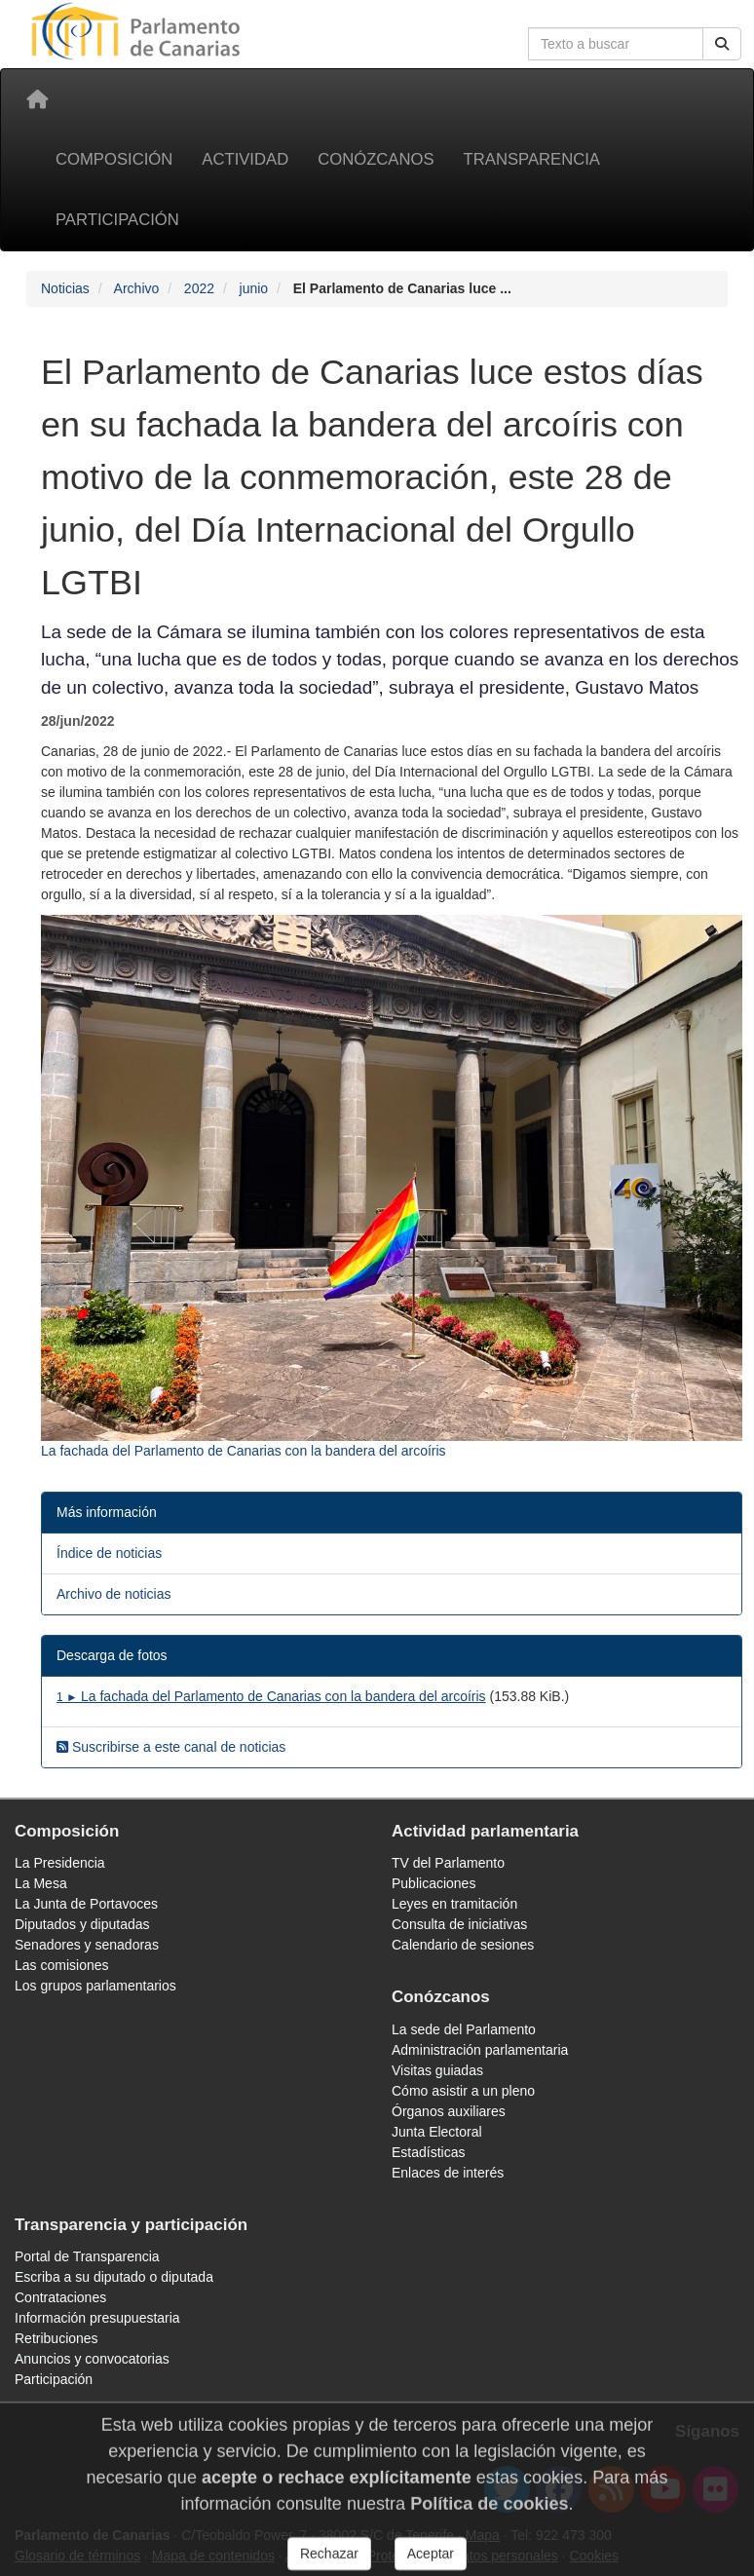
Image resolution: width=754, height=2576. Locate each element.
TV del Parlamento (448, 1863)
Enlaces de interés (448, 2172)
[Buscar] (721, 43)
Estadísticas (428, 2152)
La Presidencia (60, 1863)
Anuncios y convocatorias (92, 2359)
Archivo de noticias (114, 1594)
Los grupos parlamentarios (95, 1985)
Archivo (137, 288)
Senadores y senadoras (87, 1944)
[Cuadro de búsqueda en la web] (615, 43)
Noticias (65, 288)
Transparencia (532, 159)
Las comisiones (62, 1965)
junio (254, 288)
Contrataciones (60, 2297)
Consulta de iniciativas (459, 1924)
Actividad (245, 159)
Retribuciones (56, 2338)
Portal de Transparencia (87, 2256)
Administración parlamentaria (480, 2050)
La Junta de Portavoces (86, 1904)
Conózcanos (376, 159)
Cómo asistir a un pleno (463, 2091)
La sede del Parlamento (464, 2029)
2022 (199, 288)
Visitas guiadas (437, 2070)
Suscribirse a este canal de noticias (171, 1747)
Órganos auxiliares (449, 2111)
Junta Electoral (437, 2132)
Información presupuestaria (97, 2318)
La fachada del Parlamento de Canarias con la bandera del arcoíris (271, 1696)
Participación (117, 219)
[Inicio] (37, 99)
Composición (114, 159)
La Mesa (41, 1883)
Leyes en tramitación (454, 1904)
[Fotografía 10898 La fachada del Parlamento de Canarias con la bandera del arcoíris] (391, 1188)
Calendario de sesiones (463, 1944)
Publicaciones (433, 1883)
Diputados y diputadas (82, 1924)
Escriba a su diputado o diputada (114, 2277)
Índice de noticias (109, 1553)
